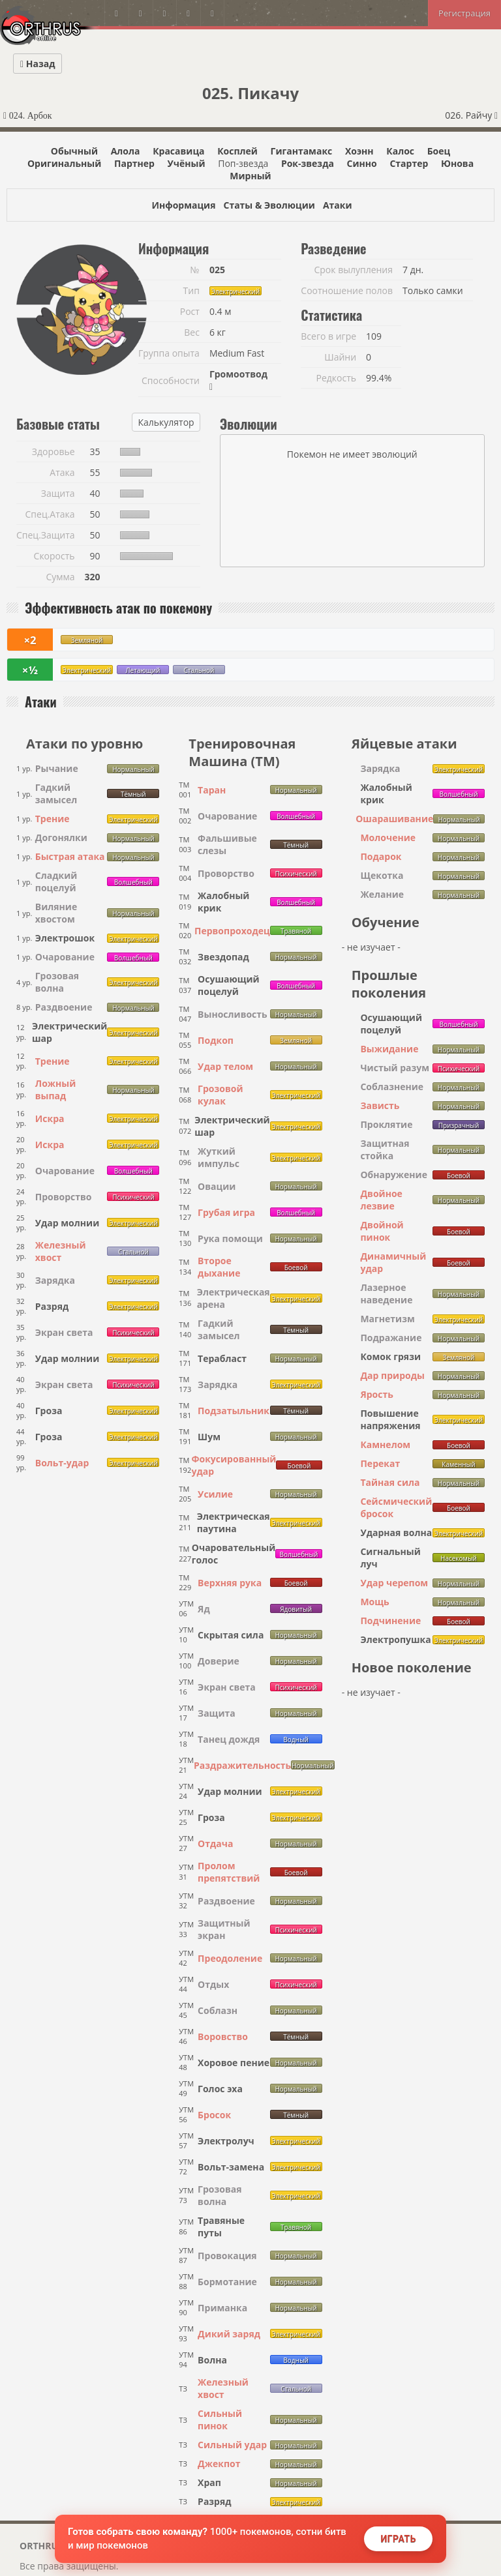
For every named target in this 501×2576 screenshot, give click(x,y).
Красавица (178, 151)
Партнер (134, 163)
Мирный (250, 176)
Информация (183, 205)
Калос (400, 151)
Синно (362, 163)
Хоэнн (359, 151)
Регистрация (464, 13)
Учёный (186, 163)
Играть (398, 2539)
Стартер (408, 163)
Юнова (457, 163)
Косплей (237, 151)
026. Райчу (471, 115)
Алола (125, 151)
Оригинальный (64, 163)
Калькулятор (166, 422)
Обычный (74, 151)
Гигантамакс (302, 151)
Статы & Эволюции (268, 205)
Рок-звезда (307, 163)
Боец (439, 151)
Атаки (337, 205)
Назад (37, 63)
